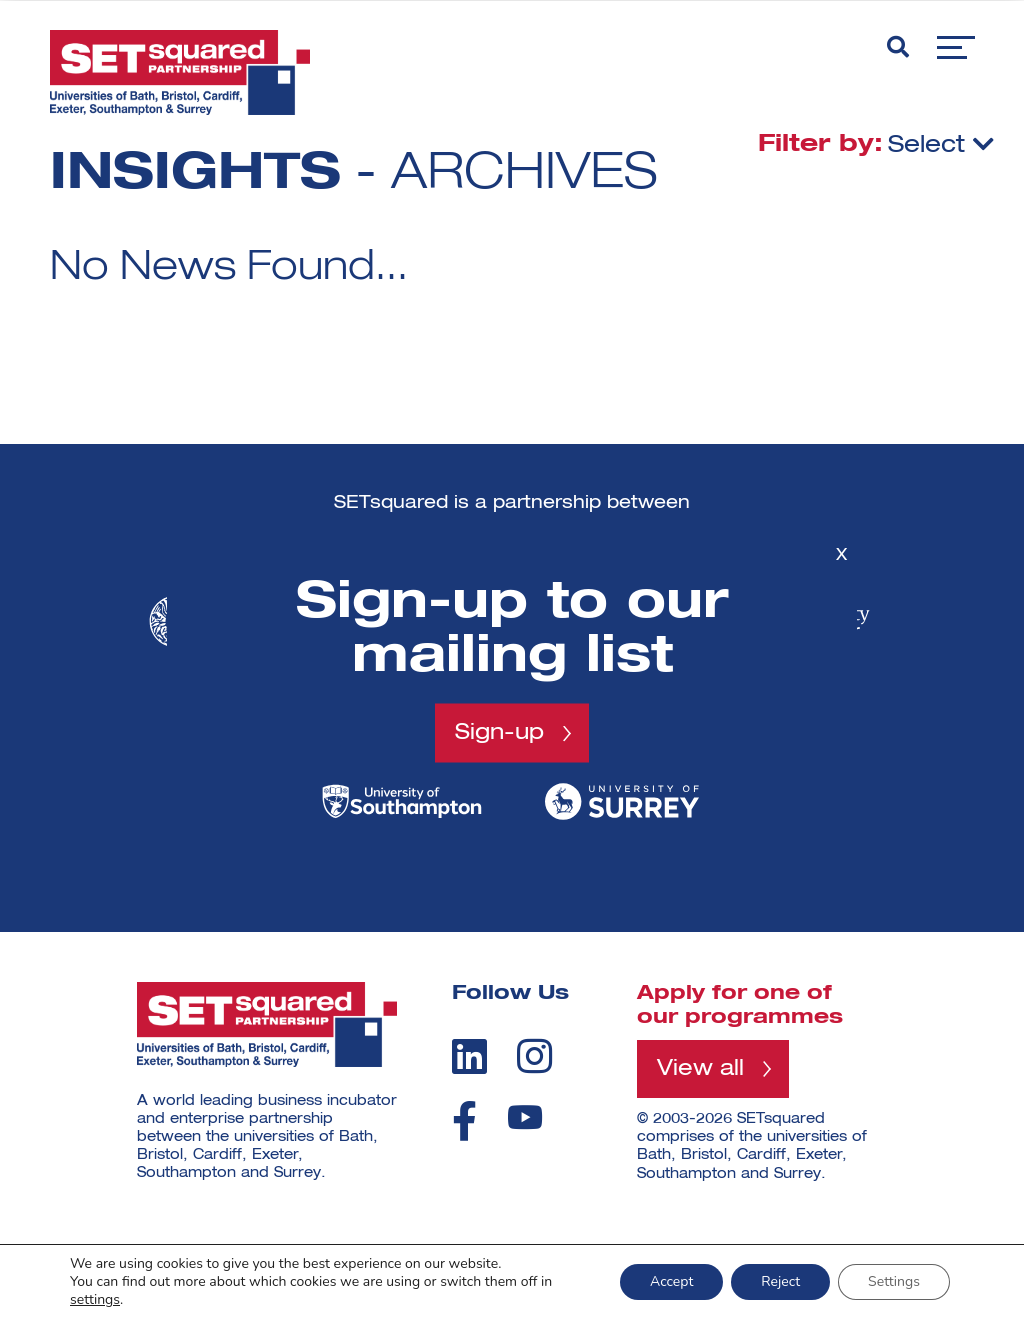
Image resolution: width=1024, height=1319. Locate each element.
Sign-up (499, 733)
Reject (780, 1281)
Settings (894, 1281)
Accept (671, 1281)
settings (95, 1300)
